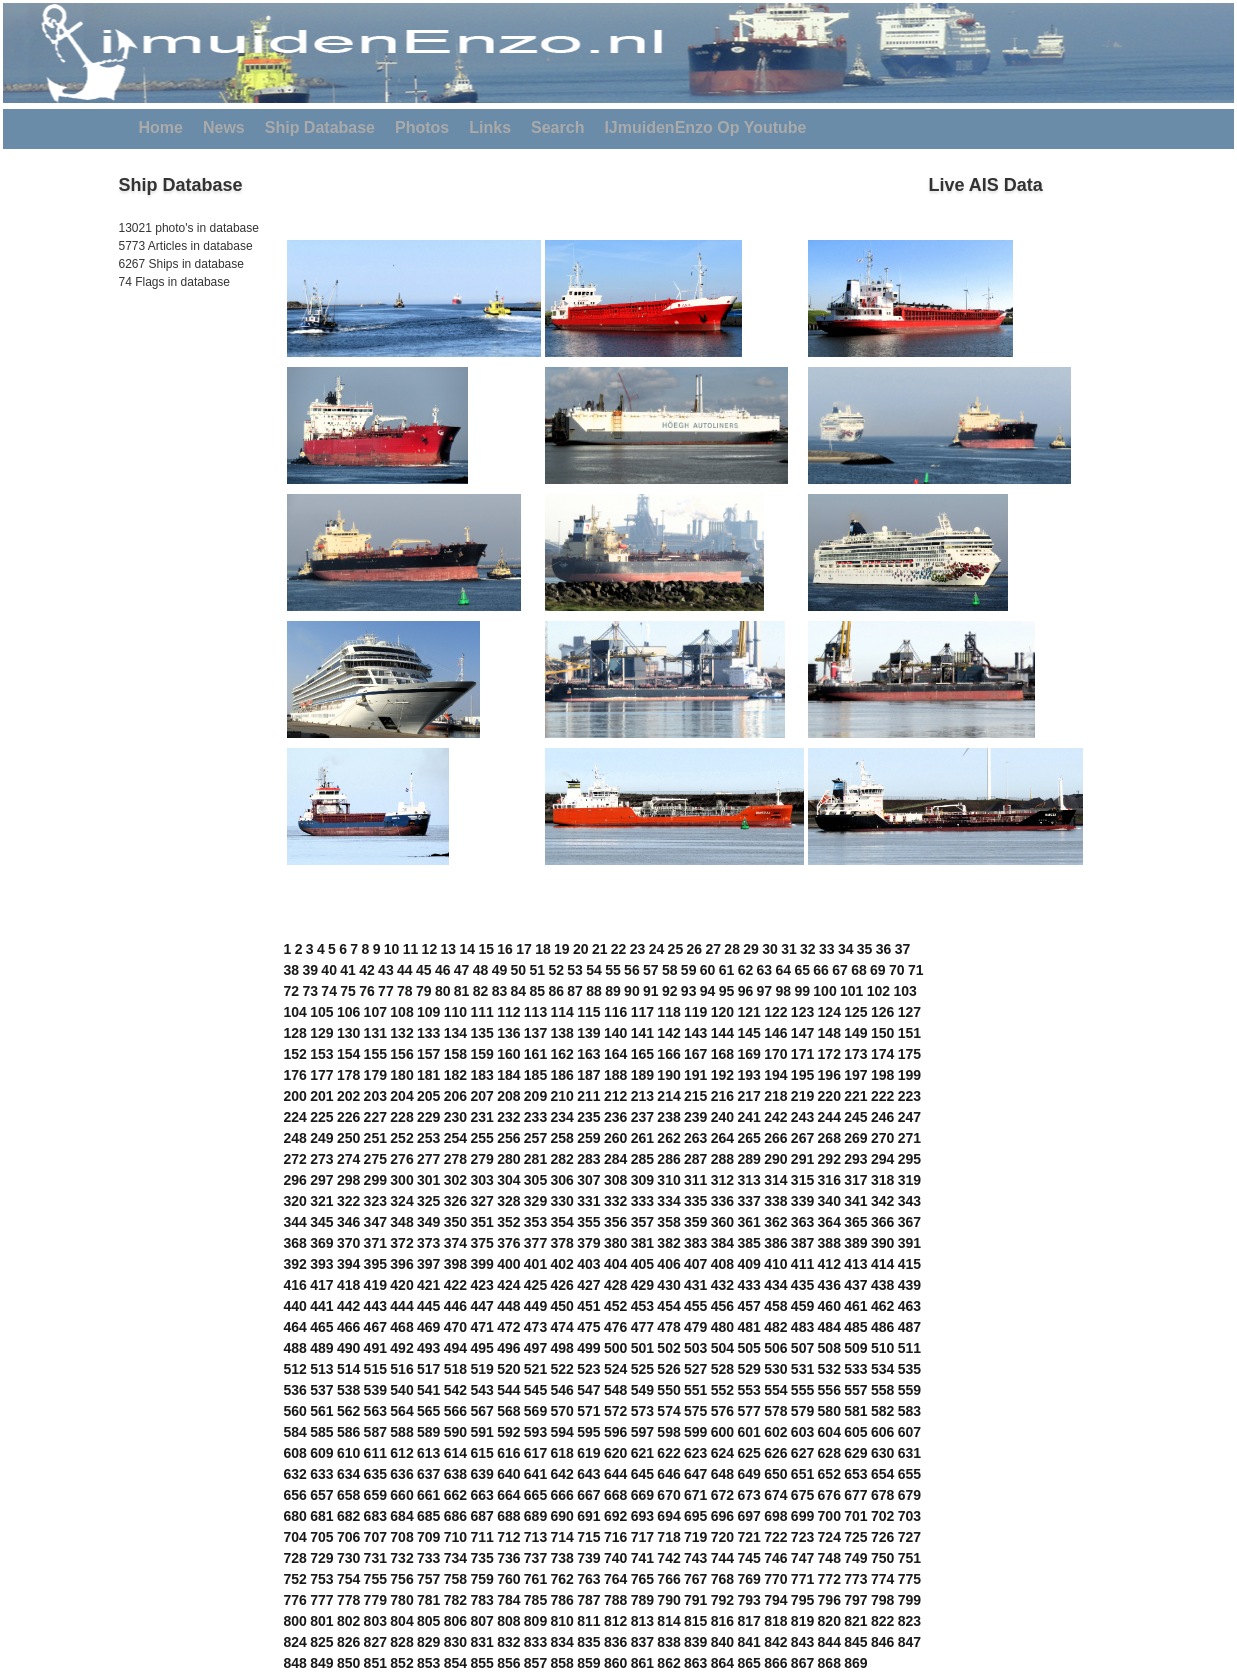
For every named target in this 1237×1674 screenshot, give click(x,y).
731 (375, 1558)
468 (401, 1327)
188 (615, 1075)
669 (642, 1495)
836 (615, 1642)
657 (321, 1495)
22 (619, 949)
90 (632, 991)
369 (321, 1243)
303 (481, 1180)
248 (295, 1138)
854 (455, 1663)
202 (348, 1096)
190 (668, 1075)
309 (642, 1180)
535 (909, 1369)
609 (321, 1453)
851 (375, 1663)
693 (642, 1516)
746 (775, 1558)
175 (909, 1054)
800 (295, 1621)
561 (321, 1411)
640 (508, 1474)
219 (802, 1096)
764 (615, 1579)
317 (855, 1180)
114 (562, 1012)
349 (428, 1222)
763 (588, 1579)
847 (909, 1642)
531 (802, 1369)
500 (615, 1348)
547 (588, 1390)
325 (428, 1201)
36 (884, 949)
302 (455, 1180)
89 (613, 991)
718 (668, 1537)
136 (508, 1033)
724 (829, 1537)
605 (855, 1432)
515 (375, 1369)
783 (481, 1600)
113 (535, 1012)
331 (588, 1201)
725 (855, 1537)
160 (508, 1054)
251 (375, 1138)
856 (508, 1663)
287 (695, 1159)
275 (375, 1159)
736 (508, 1558)
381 (642, 1243)
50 (519, 970)
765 (642, 1579)
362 (775, 1222)
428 (615, 1285)
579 (802, 1411)
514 (348, 1369)
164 (615, 1054)
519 (481, 1369)
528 (722, 1369)
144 (722, 1033)
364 (829, 1222)
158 (455, 1054)
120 (722, 1012)
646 (668, 1474)
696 (722, 1516)
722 (775, 1537)
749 (855, 1558)
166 (668, 1054)
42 (367, 970)
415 (909, 1264)
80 (443, 991)
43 (386, 970)
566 (455, 1411)
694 (668, 1516)
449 (535, 1306)
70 (897, 970)
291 (802, 1159)
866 (775, 1663)
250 (348, 1138)
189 (642, 1075)
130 (348, 1033)
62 (746, 970)
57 (651, 970)
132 (401, 1033)
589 (428, 1432)
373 (428, 1243)
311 (695, 1180)
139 (588, 1033)
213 (642, 1096)
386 (775, 1243)
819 (802, 1621)
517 (428, 1369)
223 (909, 1096)
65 (802, 970)
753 (321, 1579)
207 (481, 1096)
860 (615, 1663)
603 (802, 1432)
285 (642, 1159)
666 (562, 1495)
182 (455, 1075)
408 (722, 1264)
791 (695, 1600)
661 (428, 1495)
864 (722, 1663)
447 (481, 1306)
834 (562, 1642)
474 (562, 1327)
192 (722, 1075)
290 (775, 1159)
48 (481, 970)
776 (295, 1600)
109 (428, 1012)
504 (722, 1348)
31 (789, 949)
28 (732, 949)
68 (859, 970)
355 (588, 1222)
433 (748, 1285)
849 (321, 1663)
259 (588, 1138)
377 (535, 1243)
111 (481, 1012)
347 (375, 1222)
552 (722, 1390)
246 (882, 1117)
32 (808, 949)
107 (375, 1012)
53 (575, 970)
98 (783, 991)
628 (829, 1453)
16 (505, 949)
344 (295, 1222)
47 (462, 970)
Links (490, 127)
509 (855, 1348)
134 (455, 1033)
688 (508, 1516)
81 (462, 991)
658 (348, 1495)
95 (727, 991)
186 (562, 1075)
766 (668, 1579)
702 (882, 1516)
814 (668, 1621)
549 (642, 1390)
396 (401, 1264)
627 (802, 1453)
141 (642, 1033)
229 (428, 1117)
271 (909, 1138)
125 (855, 1012)
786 (562, 1600)
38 (292, 970)
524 (615, 1369)
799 (909, 1600)
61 (727, 970)
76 (367, 991)
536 (295, 1390)
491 (375, 1348)
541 (428, 1390)
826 (348, 1642)
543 (481, 1390)
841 (748, 1642)
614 (455, 1453)
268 (829, 1138)
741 (642, 1558)
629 (855, 1453)
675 (802, 1495)
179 (375, 1075)
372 (401, 1243)
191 (695, 1075)
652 (829, 1474)
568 (508, 1411)
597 (642, 1432)
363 (802, 1222)
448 (508, 1306)
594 (562, 1432)
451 (588, 1306)
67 (840, 970)
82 (481, 991)
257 (535, 1138)
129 (321, 1033)
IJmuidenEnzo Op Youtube (705, 127)
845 (855, 1642)
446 (455, 1306)
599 (695, 1432)
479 (695, 1327)
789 (642, 1600)
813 (642, 1621)
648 (722, 1474)
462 (882, 1306)
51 (537, 970)
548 (615, 1390)
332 (615, 1201)
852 (401, 1663)
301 (428, 1180)
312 (722, 1180)
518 (455, 1369)
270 (882, 1138)
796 (829, 1600)
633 (321, 1474)
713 (535, 1537)
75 (348, 991)
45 (424, 970)
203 (375, 1096)
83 (500, 991)
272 (295, 1159)
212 (615, 1096)
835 (588, 1642)
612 (401, 1453)
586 (348, 1432)
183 (481, 1075)
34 (846, 949)
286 (668, 1159)
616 (508, 1453)
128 (295, 1033)
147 (802, 1033)
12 (430, 949)
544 (508, 1390)
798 (882, 1600)
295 (909, 1159)
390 (882, 1243)
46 (443, 970)
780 (401, 1600)
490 (348, 1348)
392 (295, 1264)
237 (642, 1117)
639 (481, 1474)
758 (455, 1579)
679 (909, 1495)
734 (455, 1558)
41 (348, 970)
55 (613, 970)
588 (401, 1432)
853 (428, 1663)
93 (689, 991)
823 (909, 1621)
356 (615, 1222)
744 (722, 1558)
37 (903, 949)
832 (508, 1642)
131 (375, 1033)
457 (748, 1306)
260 (615, 1138)
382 (668, 1243)
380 (615, 1243)
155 (375, 1054)
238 (668, 1117)
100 (824, 991)
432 (722, 1285)
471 (481, 1327)
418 (348, 1285)
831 (481, 1642)
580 (829, 1411)
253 (428, 1138)
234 (562, 1117)
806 (455, 1621)
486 (882, 1327)
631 (909, 1453)
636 (401, 1474)
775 (909, 1579)
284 (615, 1159)
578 (775, 1411)
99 (802, 991)
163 (588, 1054)
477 (642, 1327)
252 (401, 1138)
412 (829, 1264)
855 (481, 1663)
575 (695, 1411)
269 (855, 1138)
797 (855, 1600)
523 (588, 1369)
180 (401, 1075)
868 (829, 1663)
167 (695, 1054)
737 (535, 1558)
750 (882, 1558)
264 (722, 1138)
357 (642, 1222)
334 (668, 1201)
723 (802, 1537)
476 (615, 1327)
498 (562, 1348)
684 (401, 1516)
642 (562, 1474)
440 (295, 1306)
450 (562, 1306)
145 (748, 1033)
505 (748, 1348)
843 (802, 1642)
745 (748, 1558)
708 (401, 1537)
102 (878, 991)
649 (748, 1474)
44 (405, 970)
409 (748, 1264)
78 (405, 991)
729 (321, 1558)
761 (535, 1579)
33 (827, 949)
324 (401, 1201)
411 (802, 1264)
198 (882, 1075)
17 (524, 949)
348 (401, 1222)
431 (695, 1285)
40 (329, 970)
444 (401, 1306)
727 (909, 1537)
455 (695, 1306)
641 (535, 1474)
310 (668, 1180)
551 (695, 1390)
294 (882, 1159)
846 (882, 1642)
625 (748, 1453)
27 (713, 949)
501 (642, 1348)
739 (588, 1558)
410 (775, 1264)
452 (615, 1306)
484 (829, 1327)
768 (722, 1579)
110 (455, 1012)
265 (748, 1138)
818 (775, 1621)
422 (455, 1285)
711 (481, 1537)
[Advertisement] (179, 429)
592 (508, 1432)
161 (535, 1054)
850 (348, 1663)
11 (411, 949)
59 (689, 970)
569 (535, 1411)
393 (321, 1264)
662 (455, 1495)
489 (321, 1348)
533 (855, 1369)
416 (295, 1285)
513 (321, 1369)
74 (329, 991)
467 (375, 1327)
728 (295, 1558)
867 (802, 1663)
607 (909, 1432)
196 (829, 1075)
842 (775, 1642)
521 (535, 1369)
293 (855, 1159)
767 (695, 1579)
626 (775, 1453)
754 (348, 1579)
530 (775, 1369)
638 (455, 1474)
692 (615, 1516)
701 (855, 1516)
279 (481, 1159)
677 (855, 1495)
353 (535, 1222)
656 (295, 1495)
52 (556, 970)
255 (481, 1138)
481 (748, 1327)
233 (535, 1117)
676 (829, 1495)
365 (855, 1222)
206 (455, 1096)
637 (428, 1474)
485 (855, 1327)
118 (668, 1012)
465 (321, 1327)
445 (428, 1306)
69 (878, 970)
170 (775, 1054)
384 (722, 1243)
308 (615, 1180)
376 (508, 1243)
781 (428, 1600)
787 (588, 1600)
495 (481, 1348)
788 (615, 1600)
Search (557, 127)
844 (829, 1642)
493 (428, 1348)
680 (295, 1516)
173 (855, 1054)
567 (481, 1411)
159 (481, 1054)
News (224, 127)
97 (765, 991)
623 (695, 1453)
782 (455, 1600)
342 (882, 1201)
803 (375, 1621)
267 (802, 1138)
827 (375, 1642)
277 (428, 1159)
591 (481, 1432)
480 (722, 1327)
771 (802, 1579)
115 (588, 1012)
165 (642, 1054)
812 (615, 1621)
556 (829, 1390)
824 (295, 1642)
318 (882, 1180)
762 (562, 1579)
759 (481, 1579)
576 (722, 1411)
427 (588, 1285)
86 (556, 991)
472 (508, 1327)
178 (348, 1075)
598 (668, 1432)
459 (802, 1306)
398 (455, 1264)
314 (775, 1180)
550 (668, 1390)
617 (535, 1453)
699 (802, 1516)
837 (642, 1642)
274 (348, 1159)
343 (909, 1201)
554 (775, 1390)
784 (508, 1600)
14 (467, 949)
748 (829, 1558)
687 (481, 1516)
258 (562, 1138)
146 (775, 1033)
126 (882, 1012)
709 (428, 1537)
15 (486, 949)
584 (295, 1432)
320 (295, 1201)
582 (882, 1411)
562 (348, 1411)
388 (829, 1243)
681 (321, 1516)
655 (909, 1474)
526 (668, 1369)
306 (562, 1180)
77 (386, 991)
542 (455, 1390)
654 (882, 1474)
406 (668, 1264)
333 (642, 1201)
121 (748, 1012)
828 (401, 1642)
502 (668, 1348)
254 (455, 1138)
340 (829, 1201)
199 (909, 1075)
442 (348, 1306)
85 (537, 991)
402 (562, 1264)
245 (855, 1117)
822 (882, 1621)
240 (722, 1117)
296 (295, 1180)
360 (722, 1222)
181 (428, 1075)
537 (321, 1390)
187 (588, 1075)
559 (909, 1390)
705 (321, 1537)
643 (588, 1474)
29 (751, 949)
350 (455, 1222)
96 (746, 991)
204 (401, 1096)
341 (855, 1201)
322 (348, 1201)
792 (722, 1600)
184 (508, 1075)
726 (882, 1537)
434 (775, 1285)
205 (428, 1096)
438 (882, 1285)
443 (375, 1306)
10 (392, 949)
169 (748, 1054)
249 (321, 1138)
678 (882, 1495)
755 (375, 1579)
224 (295, 1117)
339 (802, 1201)
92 (670, 991)
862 (668, 1663)
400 (508, 1264)
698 (775, 1516)
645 (642, 1474)
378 (562, 1243)
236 (615, 1117)
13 (449, 949)
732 (401, 1558)
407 (695, 1264)
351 (481, 1222)
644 (615, 1474)
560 (295, 1411)
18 (543, 949)
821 (855, 1621)
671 (695, 1495)
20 (581, 949)
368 (295, 1243)
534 (882, 1369)
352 (508, 1222)
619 (588, 1453)
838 (668, 1642)
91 (651, 991)
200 (295, 1096)
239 (695, 1117)
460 (829, 1306)
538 (348, 1390)
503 (695, 1348)
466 (348, 1327)
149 (855, 1033)
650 (775, 1474)
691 (588, 1516)
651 (802, 1474)
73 (310, 991)
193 (748, 1075)
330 (562, 1201)
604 (829, 1432)
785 (535, 1600)
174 (882, 1054)
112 (508, 1012)
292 (829, 1159)
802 (348, 1621)
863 (695, 1663)
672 (722, 1495)
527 (695, 1369)
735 (481, 1558)
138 (562, 1033)
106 (348, 1012)
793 (748, 1600)
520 (508, 1369)
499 (588, 1348)
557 (855, 1390)
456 (722, 1306)
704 (295, 1537)
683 (375, 1516)
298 (348, 1180)
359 (695, 1222)
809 (535, 1621)
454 (668, 1306)
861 (642, 1663)
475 (588, 1327)
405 (642, 1264)
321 (321, 1201)
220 (829, 1096)
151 (909, 1033)
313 (748, 1180)
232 (508, 1117)
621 (642, 1453)
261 (642, 1138)
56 (632, 970)
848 (295, 1663)
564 (401, 1411)
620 (615, 1453)
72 (292, 991)
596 (615, 1432)
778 (348, 1600)
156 (401, 1054)
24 (657, 949)
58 (670, 970)
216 (722, 1096)
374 (455, 1243)
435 (802, 1285)
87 (575, 991)
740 (615, 1558)
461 (855, 1306)
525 (642, 1369)
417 (321, 1285)
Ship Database (320, 127)
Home (161, 127)
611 (375, 1453)
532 (829, 1369)
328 (508, 1201)
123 (802, 1012)
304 (508, 1180)
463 (909, 1306)
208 (508, 1096)
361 (748, 1222)
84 (519, 991)
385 (748, 1243)
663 (481, 1495)
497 (535, 1348)
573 (642, 1411)
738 (562, 1558)
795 (802, 1600)
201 (321, 1096)
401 (535, 1264)
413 (855, 1264)
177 (321, 1075)
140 (615, 1033)
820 (829, 1621)
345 (321, 1222)
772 (829, 1579)
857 (535, 1663)
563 (375, 1411)
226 (348, 1117)
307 (588, 1180)
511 (909, 1348)
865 (748, 1663)
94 (708, 991)
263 (695, 1138)
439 (909, 1285)
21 (600, 949)
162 (562, 1054)
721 (748, 1537)
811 (588, 1621)
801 (321, 1621)
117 (642, 1012)
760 (508, 1579)
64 (783, 970)
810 (562, 1621)
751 (909, 1558)
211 (588, 1096)
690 (562, 1516)
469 (428, 1327)
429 (642, 1285)
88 (594, 991)
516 (401, 1369)
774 (882, 1579)
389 (855, 1243)
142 (668, 1033)
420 (401, 1285)
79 (424, 991)
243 (802, 1117)
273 (321, 1159)
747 (802, 1558)
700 (829, 1516)
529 (748, 1369)
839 (695, 1642)
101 (851, 991)
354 (562, 1222)
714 (562, 1537)
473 (535, 1327)
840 (722, 1642)
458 (775, 1306)
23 (638, 949)
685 (428, 1516)
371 (375, 1243)
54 (594, 970)
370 (348, 1243)
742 (668, 1558)
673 (748, 1495)
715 (588, 1537)
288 (722, 1159)
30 (770, 949)
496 (508, 1348)
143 (695, 1033)
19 (562, 949)
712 (508, 1537)
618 (562, 1453)
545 (535, 1390)
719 (695, 1537)
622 (668, 1453)
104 (295, 1012)
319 (909, 1180)
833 (535, 1642)
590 (455, 1432)
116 (615, 1012)
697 (748, 1516)
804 (401, 1621)
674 (775, 1495)
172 (829, 1054)
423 (481, 1285)
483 (802, 1327)
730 (348, 1558)
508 (829, 1348)
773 (855, 1579)
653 (855, 1474)
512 (295, 1369)
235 (588, 1117)
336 (722, 1201)
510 (882, 1348)
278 (455, 1159)
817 (748, 1621)
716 (615, 1537)
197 (855, 1075)
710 (455, 1537)
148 (829, 1033)
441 (321, 1306)
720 (722, 1537)
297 (321, 1180)
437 (855, 1285)
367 (909, 1222)
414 (882, 1264)
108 (401, 1012)
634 (348, 1474)
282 (562, 1159)
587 (375, 1432)
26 (695, 949)
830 (455, 1642)
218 (775, 1096)
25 (676, 949)
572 (615, 1411)
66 (821, 970)
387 (802, 1243)
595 (588, 1432)
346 (348, 1222)
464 (295, 1327)
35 (865, 949)
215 (695, 1096)
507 (802, 1348)
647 (695, 1474)
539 (375, 1390)
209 (535, 1096)
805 (428, 1621)
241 (748, 1117)
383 (695, 1243)
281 (535, 1159)
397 (428, 1264)
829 (428, 1642)
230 (455, 1117)
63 (765, 970)
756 (401, 1579)
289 (748, 1159)
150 (882, 1033)
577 (748, 1411)
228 (401, 1117)
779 (375, 1600)
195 (802, 1075)
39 (310, 970)
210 (562, 1096)
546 (562, 1390)
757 (428, 1579)
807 (481, 1621)
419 (375, 1285)
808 (508, 1621)
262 (668, 1138)
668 (615, 1495)
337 (748, 1201)
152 (295, 1054)
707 (375, 1537)
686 (455, 1516)
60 (708, 970)
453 (642, 1306)
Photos (422, 127)
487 (909, 1327)
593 (535, 1432)
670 (668, 1495)
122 (775, 1012)
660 (401, 1495)
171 (802, 1054)
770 (775, 1579)
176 (295, 1075)
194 (775, 1075)
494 (455, 1348)
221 (855, 1096)
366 (882, 1222)
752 (295, 1579)
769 (748, 1579)
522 (562, 1369)
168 (722, 1054)
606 (882, 1432)
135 (481, 1033)
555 (802, 1390)
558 (882, 1390)
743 (695, 1558)
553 (748, 1390)
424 (508, 1285)
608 (295, 1453)
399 (481, 1264)
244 (829, 1117)
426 (562, 1285)
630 (882, 1453)
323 (375, 1201)
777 (321, 1600)
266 (775, 1138)
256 (508, 1138)
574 (668, 1411)
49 (500, 970)
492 (401, 1348)
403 (588, 1264)
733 (428, 1558)
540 (401, 1390)
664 (508, 1495)
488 (295, 1348)
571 (588, 1411)
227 (375, 1117)
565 (428, 1411)
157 (428, 1054)
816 (722, 1621)
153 (321, 1054)
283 (588, 1159)
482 (775, 1327)
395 (375, 1264)
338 (775, 1201)
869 (855, 1663)
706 (348, 1537)
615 (481, 1453)
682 (348, 1516)
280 (508, 1159)
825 (321, 1642)
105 (321, 1012)
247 (909, 1117)
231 (481, 1117)
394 (348, 1264)
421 (428, 1285)
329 (535, 1201)
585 (321, 1432)
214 (668, 1096)
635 (375, 1474)
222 (882, 1096)
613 (428, 1453)
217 (748, 1096)
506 (775, 1348)
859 (588, 1663)
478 (668, 1327)
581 (855, 1411)
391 (909, 1243)
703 (909, 1516)
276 (401, 1159)
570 (562, 1411)
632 (295, 1474)
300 (401, 1180)
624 (722, 1453)
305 (535, 1180)
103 (904, 991)
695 (695, 1516)
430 (668, 1285)
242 (775, 1117)
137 (535, 1033)
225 (321, 1117)
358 (668, 1222)
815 (695, 1621)
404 (615, 1264)
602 (775, 1432)
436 (829, 1285)
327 (481, 1201)
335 (695, 1201)
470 (455, 1327)
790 (668, 1600)
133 (428, 1033)
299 (375, 1180)
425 (535, 1285)
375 (481, 1243)
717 (642, 1537)
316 (829, 1180)
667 (588, 1495)
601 (748, 1432)
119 (695, 1012)
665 (535, 1495)
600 (722, 1432)
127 (909, 1012)
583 (909, 1411)
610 (348, 1453)
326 (455, 1201)
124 (829, 1012)
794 (775, 1600)
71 (916, 970)
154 (348, 1054)
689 (535, 1516)
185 (535, 1075)
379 (588, 1243)
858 (562, 1663)
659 (375, 1495)
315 (802, 1180)
